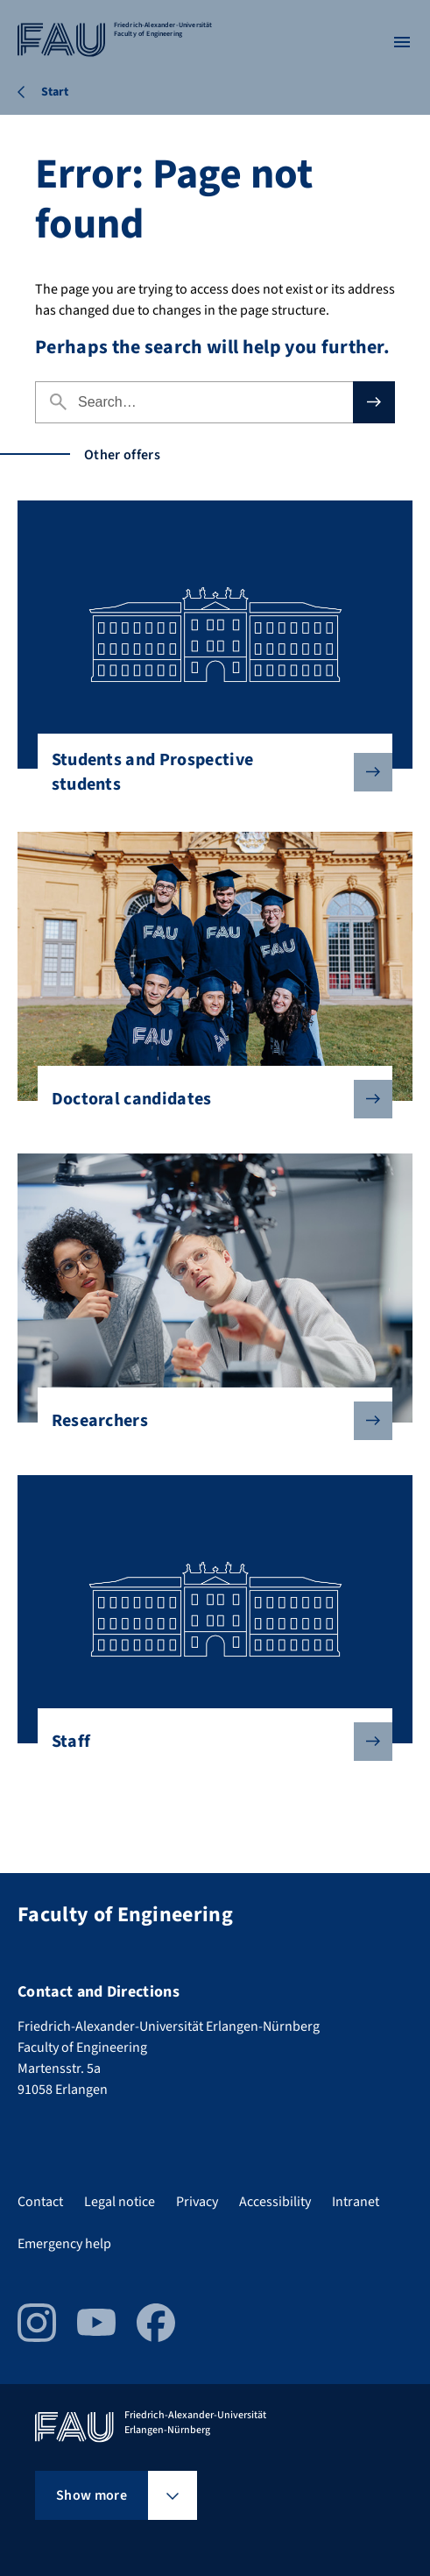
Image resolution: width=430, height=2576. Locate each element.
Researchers (208, 1421)
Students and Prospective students (208, 772)
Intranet (355, 2201)
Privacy (197, 2201)
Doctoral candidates (208, 1099)
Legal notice (119, 2201)
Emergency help (64, 2243)
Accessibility (275, 2201)
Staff (208, 1741)
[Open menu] (402, 42)
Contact (40, 2201)
